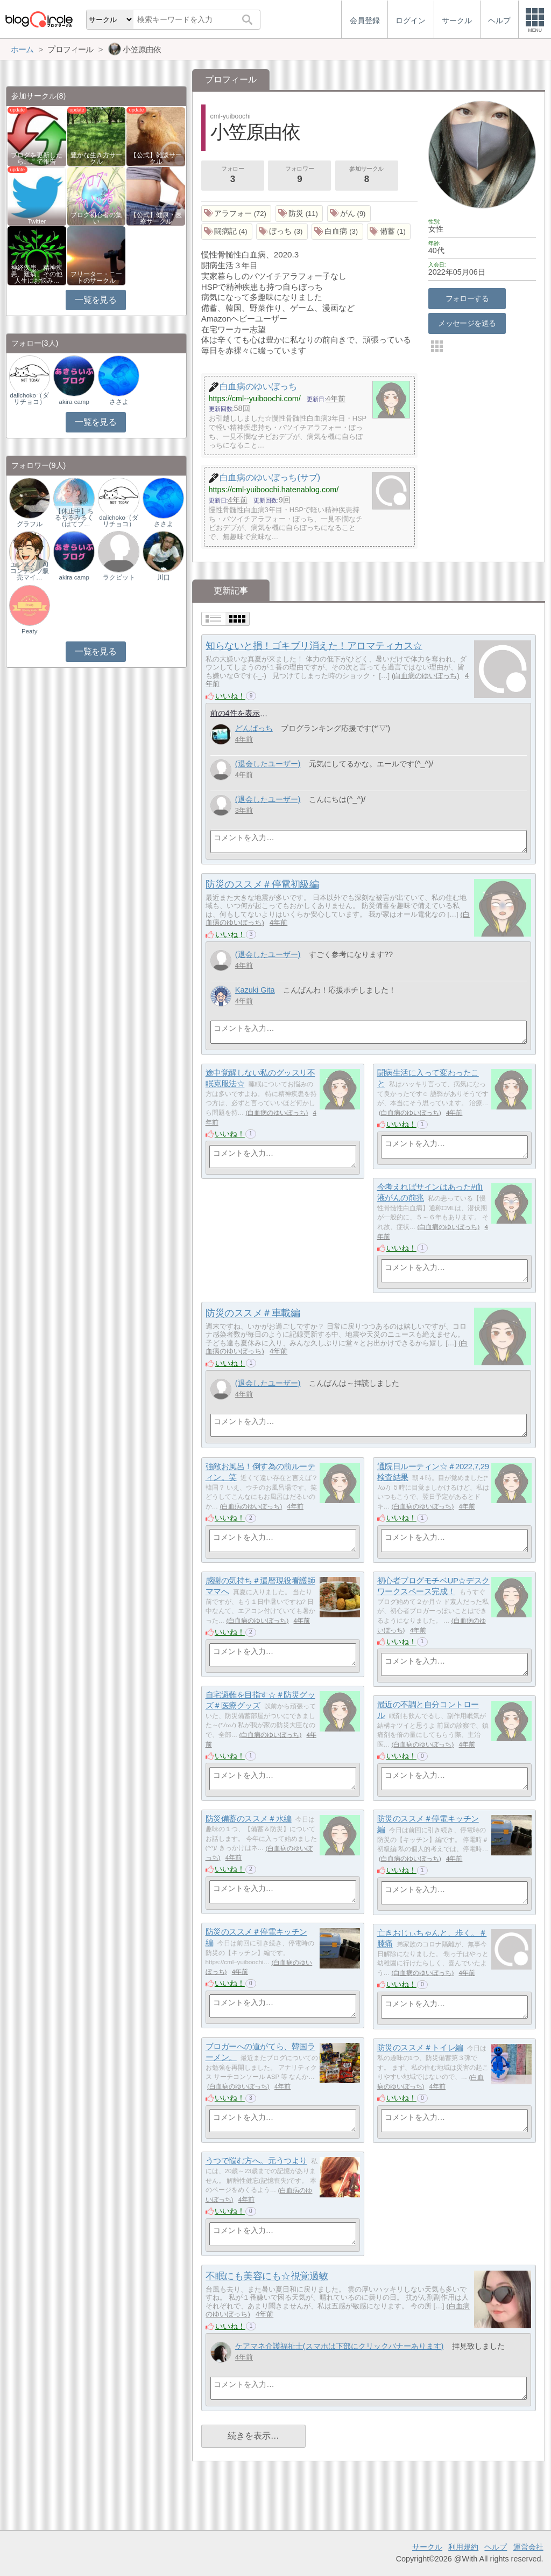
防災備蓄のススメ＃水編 (249, 1818)
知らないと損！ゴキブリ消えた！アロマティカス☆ (314, 645)
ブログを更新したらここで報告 (36, 158)
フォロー (232, 175)
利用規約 (463, 2547)
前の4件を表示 (235, 713)
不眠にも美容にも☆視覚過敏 (267, 2276)
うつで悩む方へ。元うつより (256, 2160)
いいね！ (230, 696)
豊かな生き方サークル (96, 158)
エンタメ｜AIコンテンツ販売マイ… (29, 571)
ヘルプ (495, 2547)
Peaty (29, 631)
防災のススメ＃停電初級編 (262, 884)
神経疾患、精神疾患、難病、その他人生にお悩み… (36, 274)
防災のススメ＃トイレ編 (420, 2047)
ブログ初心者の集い (96, 218)
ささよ (119, 402)
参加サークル (366, 175)
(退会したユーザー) (268, 763)
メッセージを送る (467, 323)
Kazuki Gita (255, 990)
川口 (163, 577)
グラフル (30, 524)
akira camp (74, 402)
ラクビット (119, 577)
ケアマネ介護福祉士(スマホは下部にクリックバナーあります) (339, 2346)
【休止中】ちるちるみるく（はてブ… (74, 517)
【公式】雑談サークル (156, 158)
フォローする (467, 298)
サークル (427, 2547)
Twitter (37, 221)
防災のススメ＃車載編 (253, 1313)
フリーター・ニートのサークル (96, 277)
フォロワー (299, 175)
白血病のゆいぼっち (425, 676)
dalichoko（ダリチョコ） (29, 398)
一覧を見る (95, 299)
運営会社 (528, 2547)
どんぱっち (254, 728)
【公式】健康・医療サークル (156, 218)
